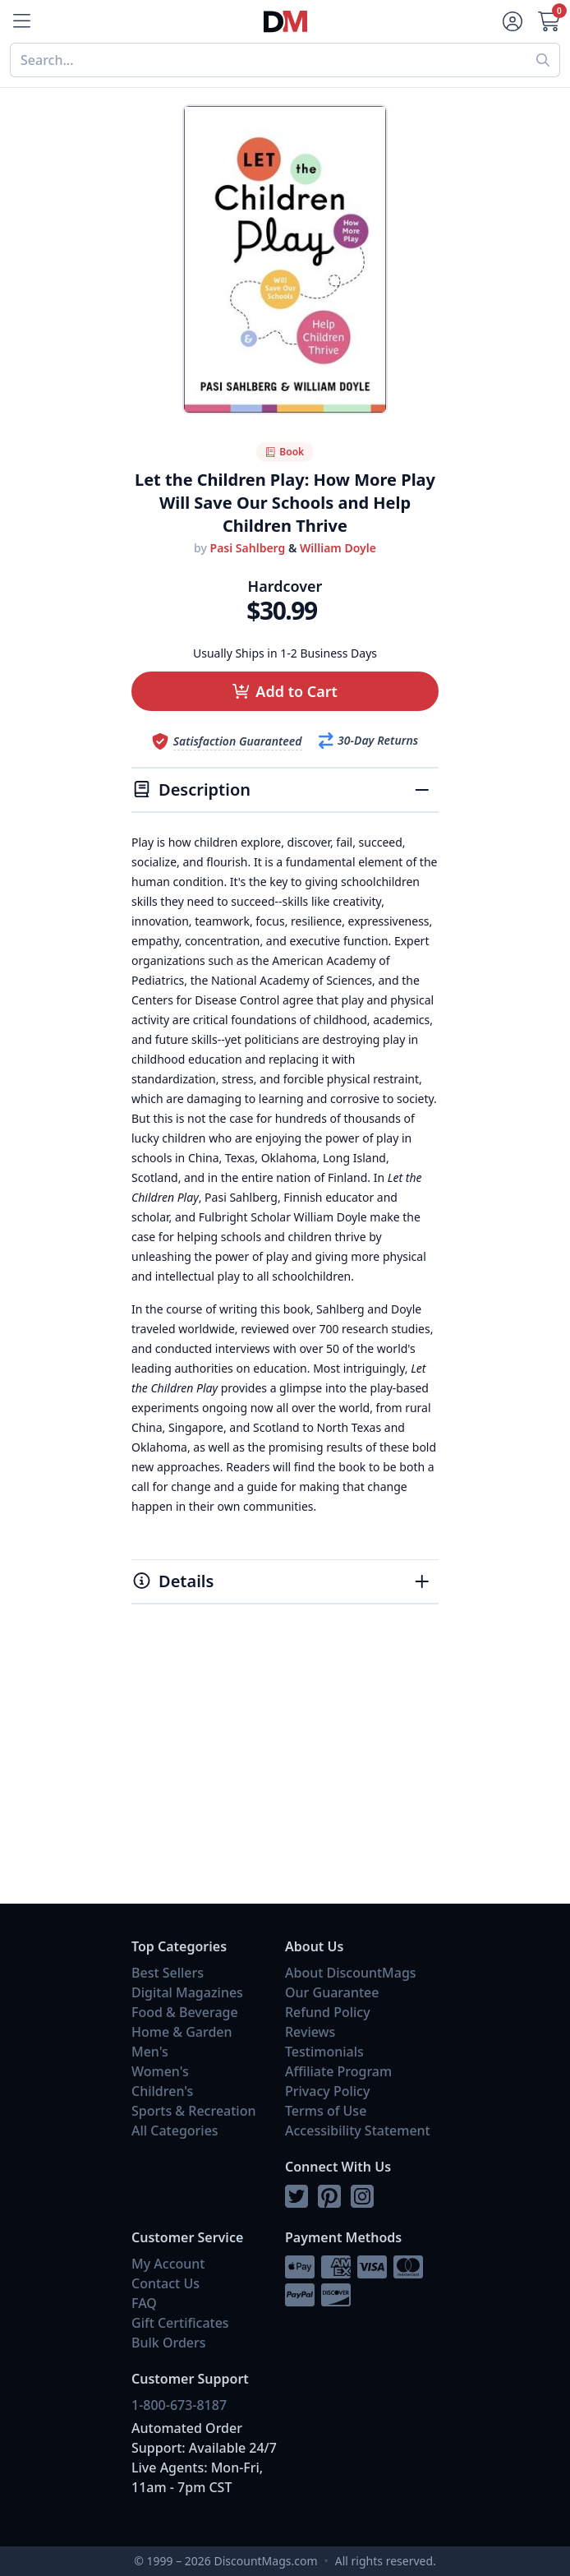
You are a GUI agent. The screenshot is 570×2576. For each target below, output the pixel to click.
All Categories (174, 2130)
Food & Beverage (184, 2012)
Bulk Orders (168, 2343)
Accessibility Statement (357, 2130)
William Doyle (338, 548)
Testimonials (324, 2052)
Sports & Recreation (193, 2111)
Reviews (310, 2032)
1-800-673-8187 (179, 2405)
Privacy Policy (327, 2091)
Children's (162, 2091)
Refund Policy (327, 2012)
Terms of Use (325, 2111)
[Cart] (550, 21)
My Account (168, 2264)
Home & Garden (181, 2032)
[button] (285, 691)
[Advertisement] (285, 1772)
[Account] (511, 21)
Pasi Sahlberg (248, 548)
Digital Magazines (187, 1992)
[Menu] (19, 21)
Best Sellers (167, 1973)
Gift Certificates (180, 2323)
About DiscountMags (350, 1973)
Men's (149, 2052)
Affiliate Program (338, 2071)
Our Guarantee (332, 1992)
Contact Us (165, 2283)
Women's (160, 2071)
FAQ (144, 2303)
